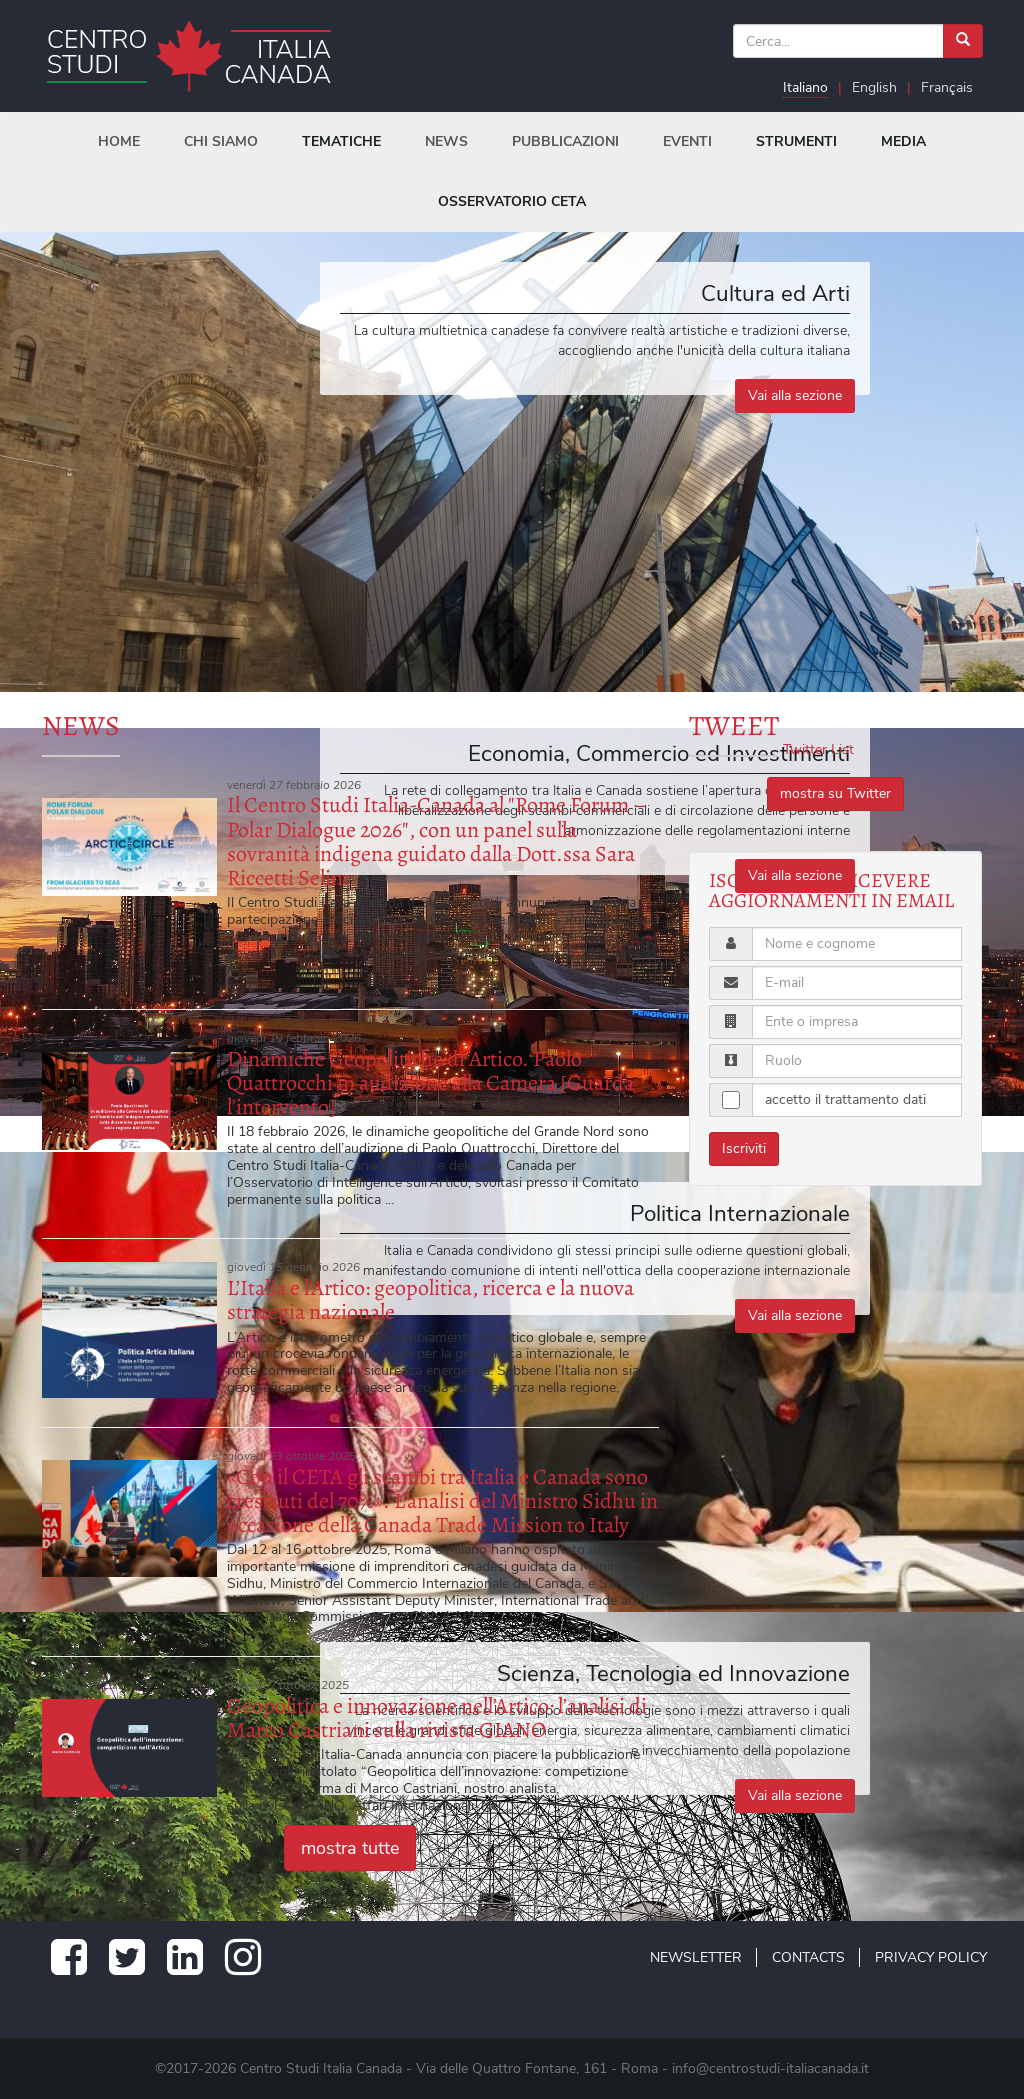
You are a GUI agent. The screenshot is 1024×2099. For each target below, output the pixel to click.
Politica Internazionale (740, 1213)
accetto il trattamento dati (845, 1099)
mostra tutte (350, 1848)
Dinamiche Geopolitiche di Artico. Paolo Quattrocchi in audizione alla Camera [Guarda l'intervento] (430, 1083)
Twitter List (818, 749)
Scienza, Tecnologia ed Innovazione (673, 1673)
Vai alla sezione (795, 395)
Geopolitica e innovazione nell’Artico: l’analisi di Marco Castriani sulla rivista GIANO (437, 1718)
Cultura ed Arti (775, 293)
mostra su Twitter (835, 793)
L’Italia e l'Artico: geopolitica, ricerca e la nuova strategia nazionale (430, 1300)
